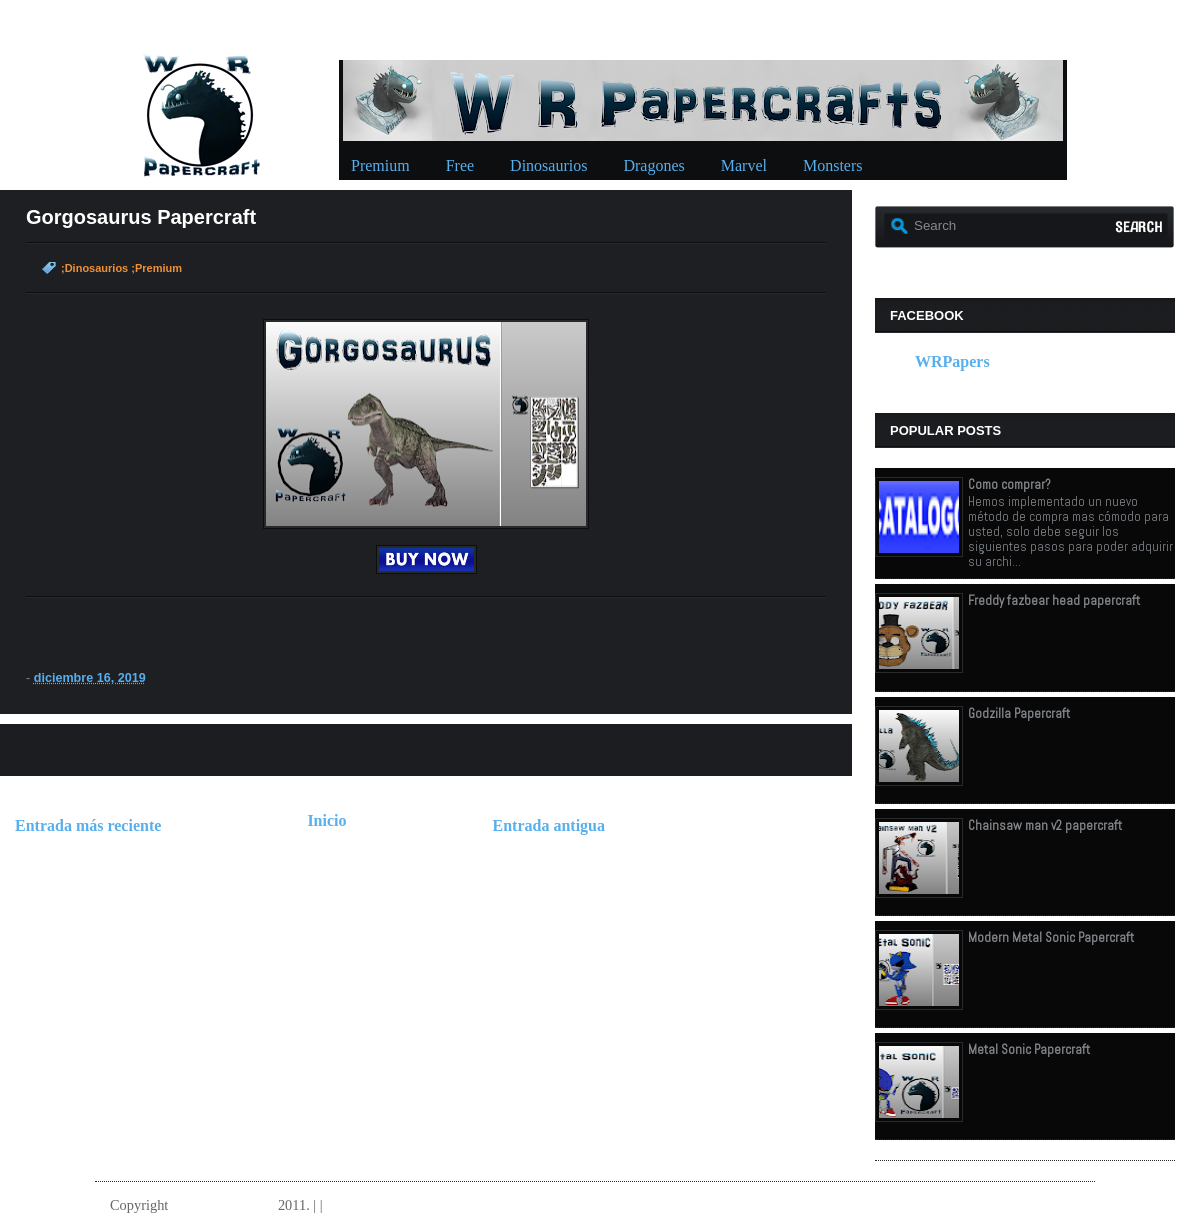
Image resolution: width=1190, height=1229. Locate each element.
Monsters (833, 165)
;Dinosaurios (94, 268)
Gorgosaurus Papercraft (141, 217)
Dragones (653, 165)
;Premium (156, 268)
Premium (380, 165)
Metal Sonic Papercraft (1029, 1049)
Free (460, 165)
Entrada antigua (549, 825)
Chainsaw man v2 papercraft (1045, 825)
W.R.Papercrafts (223, 1205)
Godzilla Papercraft (1019, 713)
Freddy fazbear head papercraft (1054, 600)
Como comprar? (1009, 484)
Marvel (744, 165)
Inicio (326, 820)
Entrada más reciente (88, 825)
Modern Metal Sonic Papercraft (1051, 937)
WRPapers (952, 361)
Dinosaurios (548, 165)
